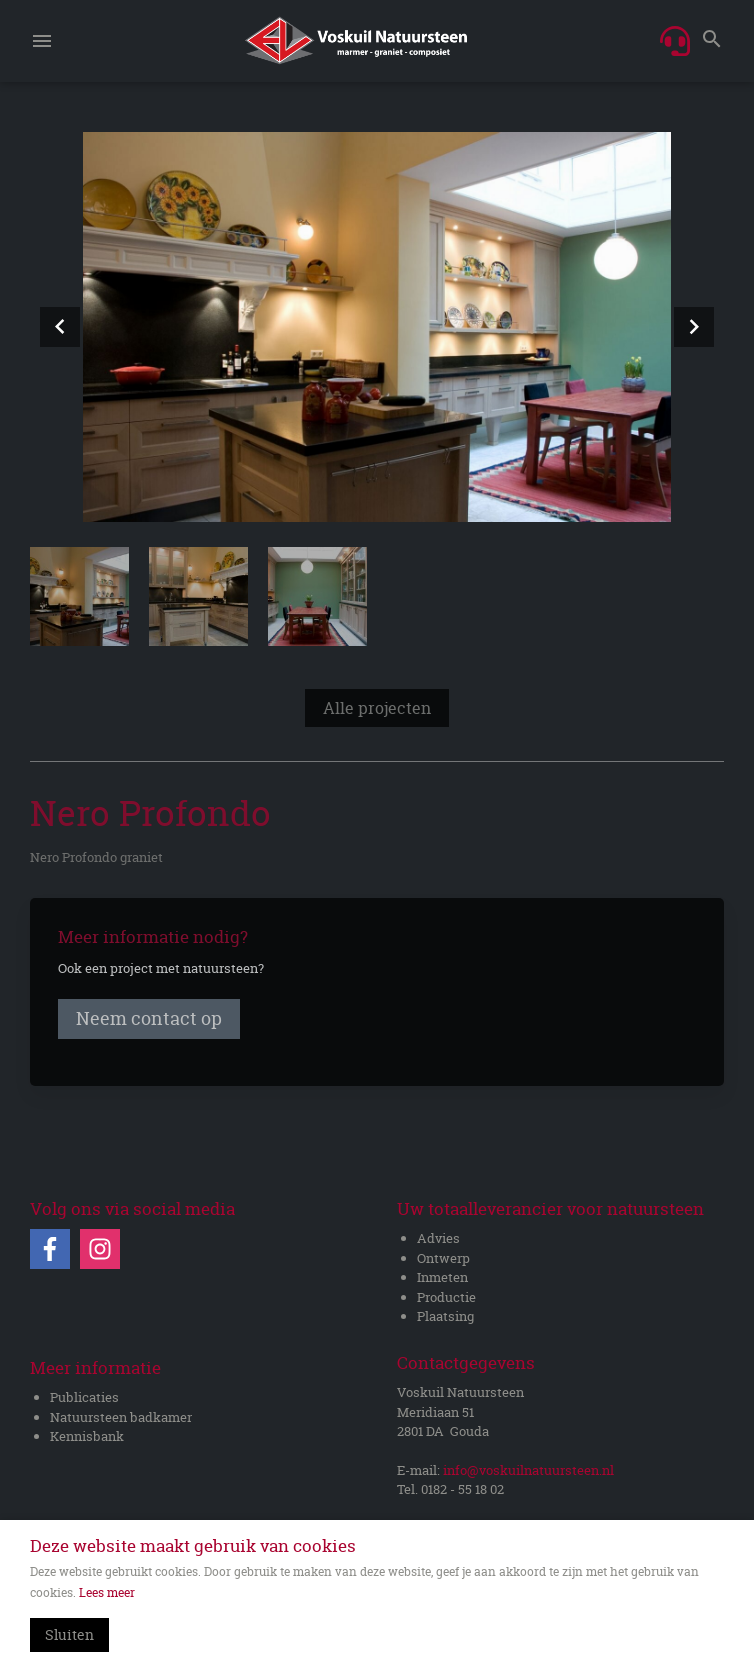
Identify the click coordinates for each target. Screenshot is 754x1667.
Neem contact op (149, 1019)
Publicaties (84, 1397)
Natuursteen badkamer (121, 1417)
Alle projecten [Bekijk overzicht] (377, 709)
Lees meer (107, 1592)
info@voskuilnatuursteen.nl (528, 1470)
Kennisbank (87, 1436)
